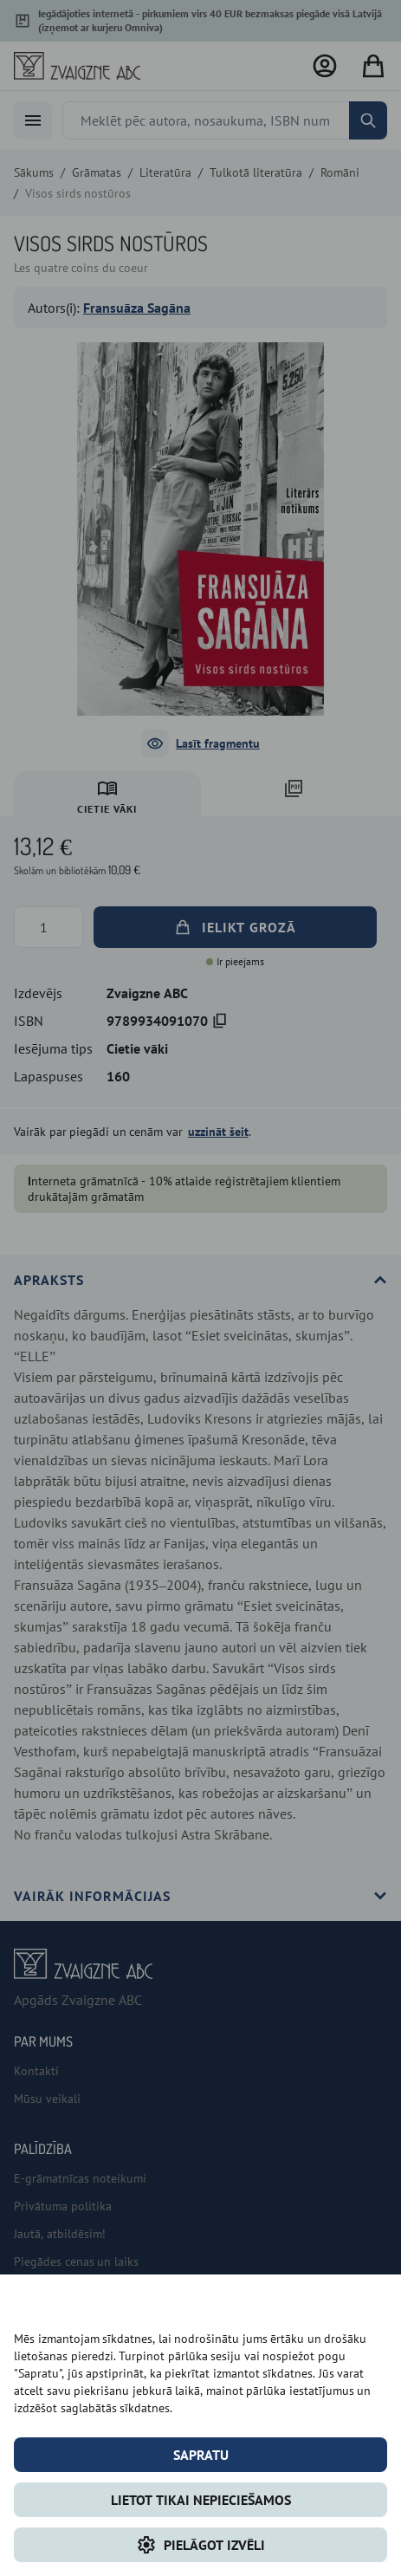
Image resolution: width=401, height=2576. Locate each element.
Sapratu (201, 2454)
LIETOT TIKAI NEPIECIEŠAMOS (201, 2499)
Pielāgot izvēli (200, 2544)
